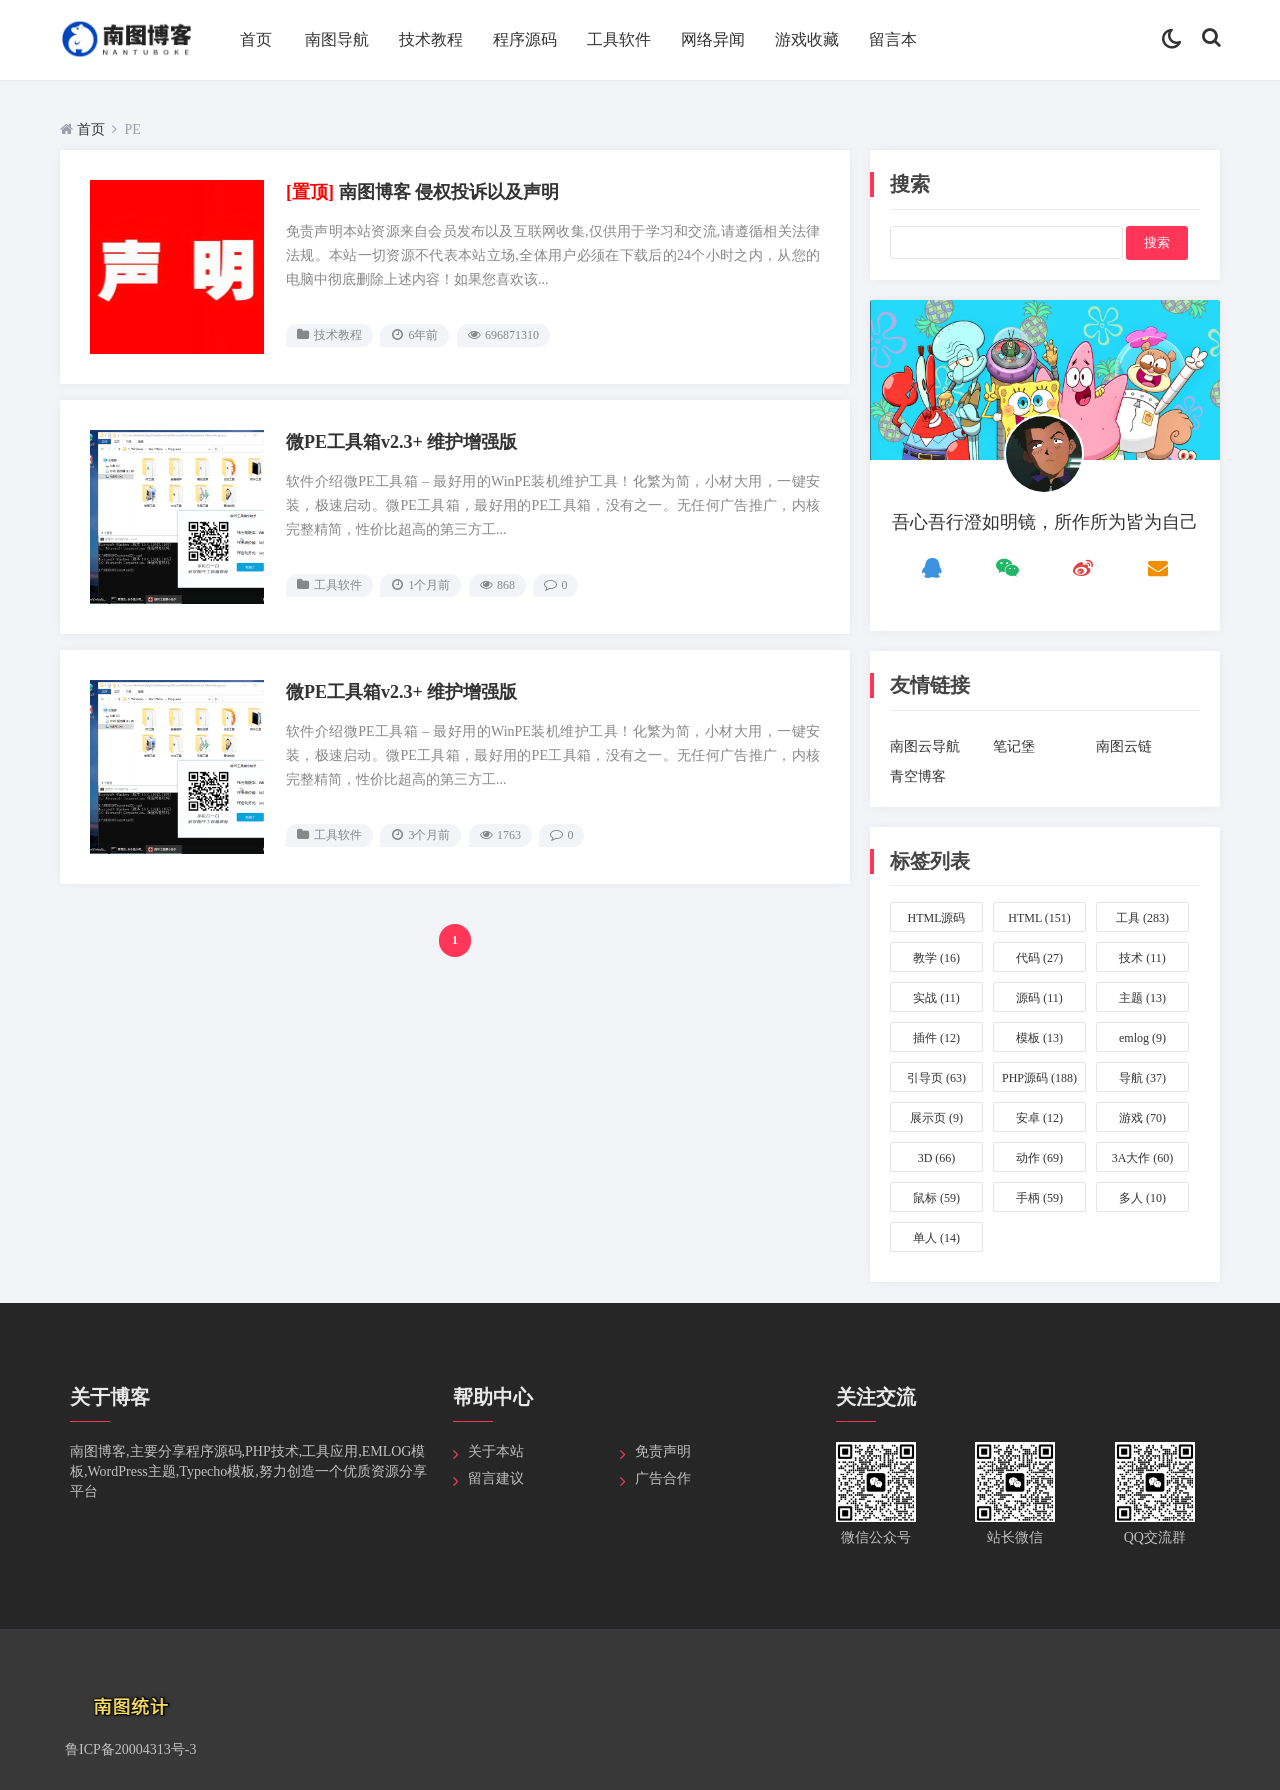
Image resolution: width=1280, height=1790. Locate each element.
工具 (1142, 918)
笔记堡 (1014, 746)
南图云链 (1124, 746)
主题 (1142, 998)
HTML (1039, 918)
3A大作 (1143, 1158)
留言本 (893, 39)
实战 (936, 998)
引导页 (936, 1078)
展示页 (936, 1118)
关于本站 (496, 1451)
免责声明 (663, 1451)
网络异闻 (713, 39)
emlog (1142, 1038)
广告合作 (663, 1478)
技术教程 (431, 39)
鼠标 (936, 1198)
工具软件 (619, 39)
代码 (1039, 958)
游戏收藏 (807, 39)
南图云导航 (925, 746)
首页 (256, 39)
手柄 (1039, 1198)
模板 (1039, 1038)
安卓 (1039, 1118)
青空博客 (918, 776)
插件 (936, 1038)
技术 (1142, 958)
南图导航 (337, 39)
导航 (1142, 1078)
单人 (936, 1238)
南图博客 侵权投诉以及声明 (423, 192)
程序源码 (525, 39)
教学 (936, 958)
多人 (1142, 1198)
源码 (1039, 998)
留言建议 (496, 1478)
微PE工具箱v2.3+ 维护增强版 (401, 442)
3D (937, 1158)
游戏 (1142, 1118)
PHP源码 (1039, 1078)
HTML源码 (937, 921)
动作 (1039, 1158)
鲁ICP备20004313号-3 (130, 1749)
